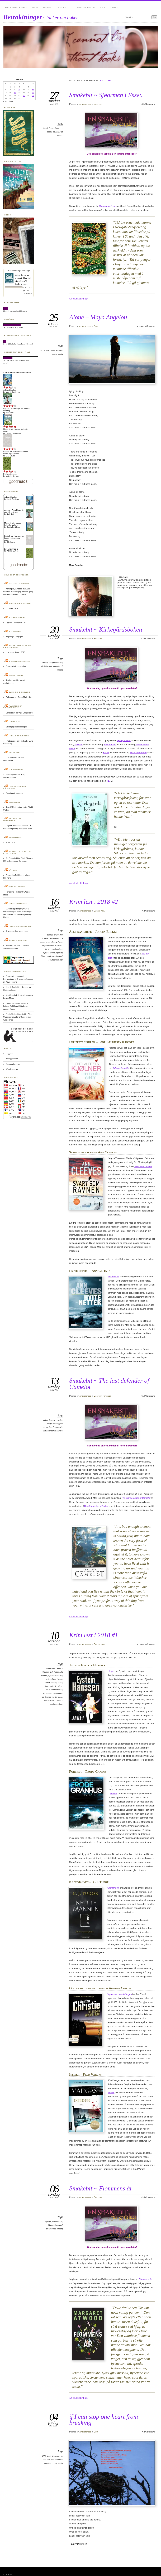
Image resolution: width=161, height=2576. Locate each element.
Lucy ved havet (12, 608)
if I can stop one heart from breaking (103, 2419)
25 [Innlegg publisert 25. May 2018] (24, 96)
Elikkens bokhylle (19, 692)
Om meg (115, 8)
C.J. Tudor (54, 1672)
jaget (47, 1686)
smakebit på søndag (54, 2229)
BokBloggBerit (17, 617)
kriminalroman (57, 1690)
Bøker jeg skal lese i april (16, 727)
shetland (58, 956)
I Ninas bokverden (19, 736)
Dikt (96, 326)
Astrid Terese (20, 275)
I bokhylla (15, 722)
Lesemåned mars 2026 (15, 652)
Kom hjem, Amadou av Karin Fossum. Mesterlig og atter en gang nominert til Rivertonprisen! (18, 591)
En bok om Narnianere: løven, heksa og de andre (15, 453)
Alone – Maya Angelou (98, 317)
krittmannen (58, 1693)
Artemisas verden (18, 584)
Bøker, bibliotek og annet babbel (17, 646)
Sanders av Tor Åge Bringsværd (19, 713)
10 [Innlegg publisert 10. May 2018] (19, 90)
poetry (60, 354)
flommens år (57, 2221)
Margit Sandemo (13, 392)
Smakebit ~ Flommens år (100, 2188)
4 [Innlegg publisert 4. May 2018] (23, 87)
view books (28, 294)
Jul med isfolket (9, 390)
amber (45, 1420)
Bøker (97, 911)
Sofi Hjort (9, 413)
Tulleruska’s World (20, 926)
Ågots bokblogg (18, 940)
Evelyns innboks (10, 474)
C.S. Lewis (10, 456)
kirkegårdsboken (56, 663)
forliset (48, 1679)
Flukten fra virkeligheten (12, 707)
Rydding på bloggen (14, 793)
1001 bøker (63, 8)
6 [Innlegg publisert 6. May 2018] (32, 87)
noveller (107, 1396)
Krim (103, 911)
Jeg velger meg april (14, 637)
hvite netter (54, 938)
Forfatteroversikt (42, 8)
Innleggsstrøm (12, 1059)
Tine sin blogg (17, 887)
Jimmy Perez (57, 942)
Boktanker (15, 631)
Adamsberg (51, 1668)
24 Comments (148, 2197)
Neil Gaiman (46, 666)
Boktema (98, 104)
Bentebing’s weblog (20, 603)
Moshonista (15, 837)
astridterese (85, 104)
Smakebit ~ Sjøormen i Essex (105, 94)
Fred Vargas (57, 1679)
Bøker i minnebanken (16, 8)
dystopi (48, 2221)
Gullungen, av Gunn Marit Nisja (19, 697)
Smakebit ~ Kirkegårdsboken (105, 629)
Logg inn (9, 1053)
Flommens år (145, 2279)
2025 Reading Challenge (18, 270)
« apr (5, 101)
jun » (11, 101)
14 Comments (148, 1396)
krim (52, 1686)
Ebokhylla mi (16, 675)
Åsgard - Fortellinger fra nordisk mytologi (14, 511)
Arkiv (103, 8)
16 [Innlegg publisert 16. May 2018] (15, 93)
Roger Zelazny (53, 1424)
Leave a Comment (147, 326)
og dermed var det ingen (52, 1697)
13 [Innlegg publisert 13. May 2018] (33, 90)
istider (60, 1683)
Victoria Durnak (12, 476)
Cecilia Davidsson (13, 433)
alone (42, 350)
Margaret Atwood (55, 2225)
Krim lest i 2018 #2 (93, 901)
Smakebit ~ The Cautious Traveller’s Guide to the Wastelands (17, 1017)
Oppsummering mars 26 (16, 622)
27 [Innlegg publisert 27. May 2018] (33, 96)
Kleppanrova (16, 769)
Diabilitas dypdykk (19, 661)
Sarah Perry (48, 128)
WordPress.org (12, 1069)
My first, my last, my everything (17, 852)
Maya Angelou (56, 350)
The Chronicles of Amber (96, 1506)
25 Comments (148, 638)
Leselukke (14, 802)
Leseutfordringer (84, 8)
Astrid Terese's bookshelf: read (17, 373)
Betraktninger (22, 17)
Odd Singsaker (56, 953)
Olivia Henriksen (47, 956)
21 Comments (148, 104)
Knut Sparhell (11, 995)
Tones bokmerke (18, 904)
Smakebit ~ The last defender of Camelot (109, 1383)
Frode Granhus (50, 1683)
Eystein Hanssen (55, 1675)
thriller (58, 1700)
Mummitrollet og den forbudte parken (12, 524)
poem (54, 354)
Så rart (13, 870)
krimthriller (47, 1693)
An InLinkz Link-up (78, 298)
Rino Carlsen (49, 1700)
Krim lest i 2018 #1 (93, 1635)
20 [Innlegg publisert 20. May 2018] (33, 93)
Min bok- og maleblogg (12, 819)
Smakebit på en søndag (16, 666)
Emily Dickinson (53, 2456)
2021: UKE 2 (11, 842)
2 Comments (149, 911)
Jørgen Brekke (48, 945)
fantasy (45, 663)
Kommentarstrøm (13, 1064)
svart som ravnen (56, 960)
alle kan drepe (53, 935)
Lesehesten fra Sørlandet (14, 787)
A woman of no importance (17, 931)
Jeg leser (14, 752)
